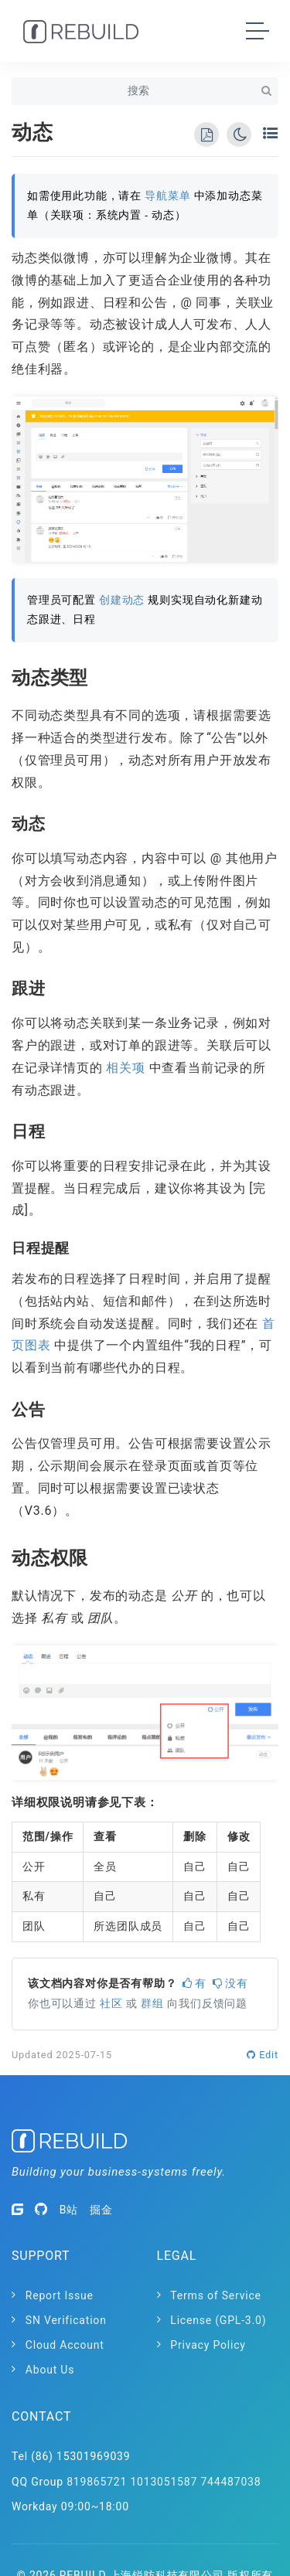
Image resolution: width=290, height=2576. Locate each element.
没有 (230, 1983)
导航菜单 (167, 195)
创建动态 (122, 600)
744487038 (230, 2482)
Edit (262, 2054)
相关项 (125, 1067)
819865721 (97, 2482)
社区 (111, 2003)
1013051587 (163, 2482)
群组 (152, 2003)
